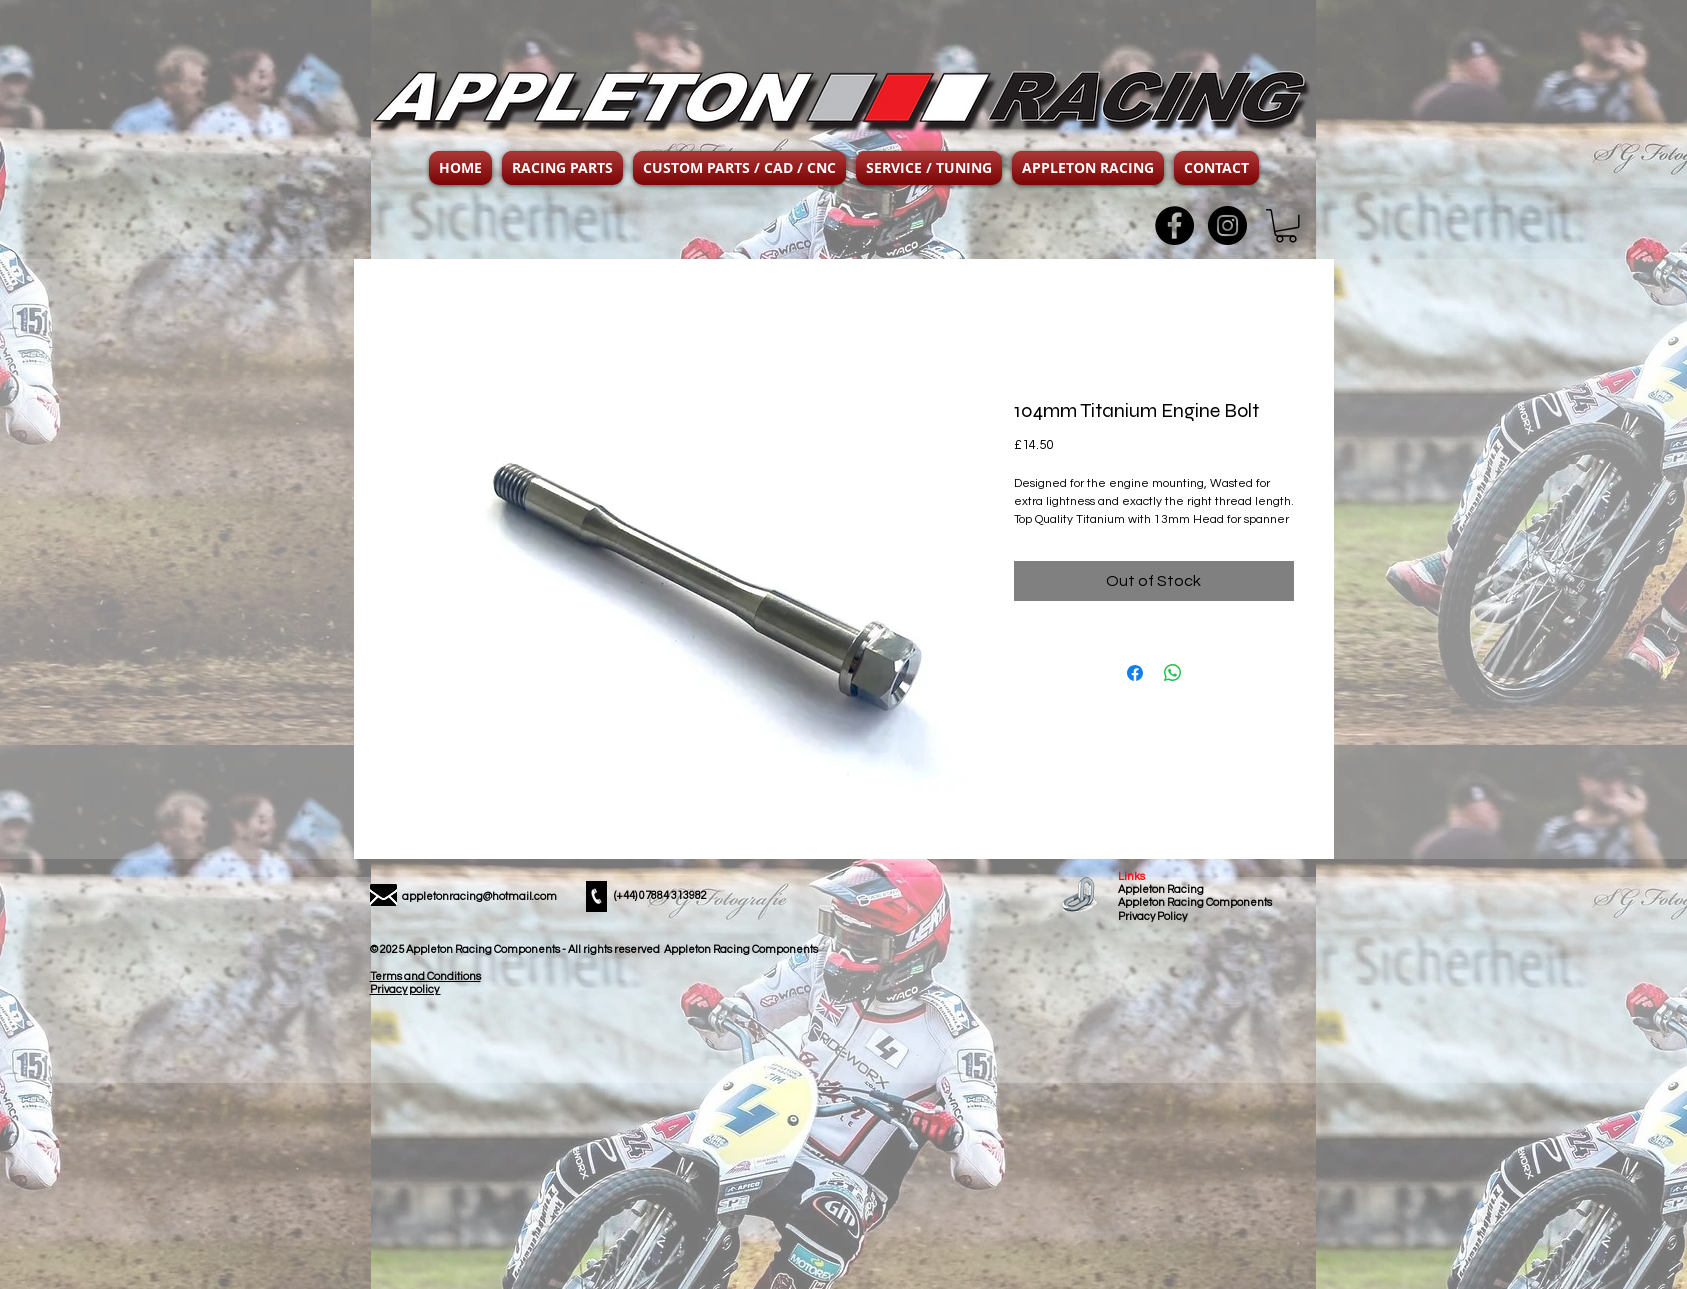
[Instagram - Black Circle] (1227, 225)
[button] (562, 168)
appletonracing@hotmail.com (479, 896)
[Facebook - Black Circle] (1174, 225)
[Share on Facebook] (1135, 673)
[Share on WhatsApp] (1173, 673)
